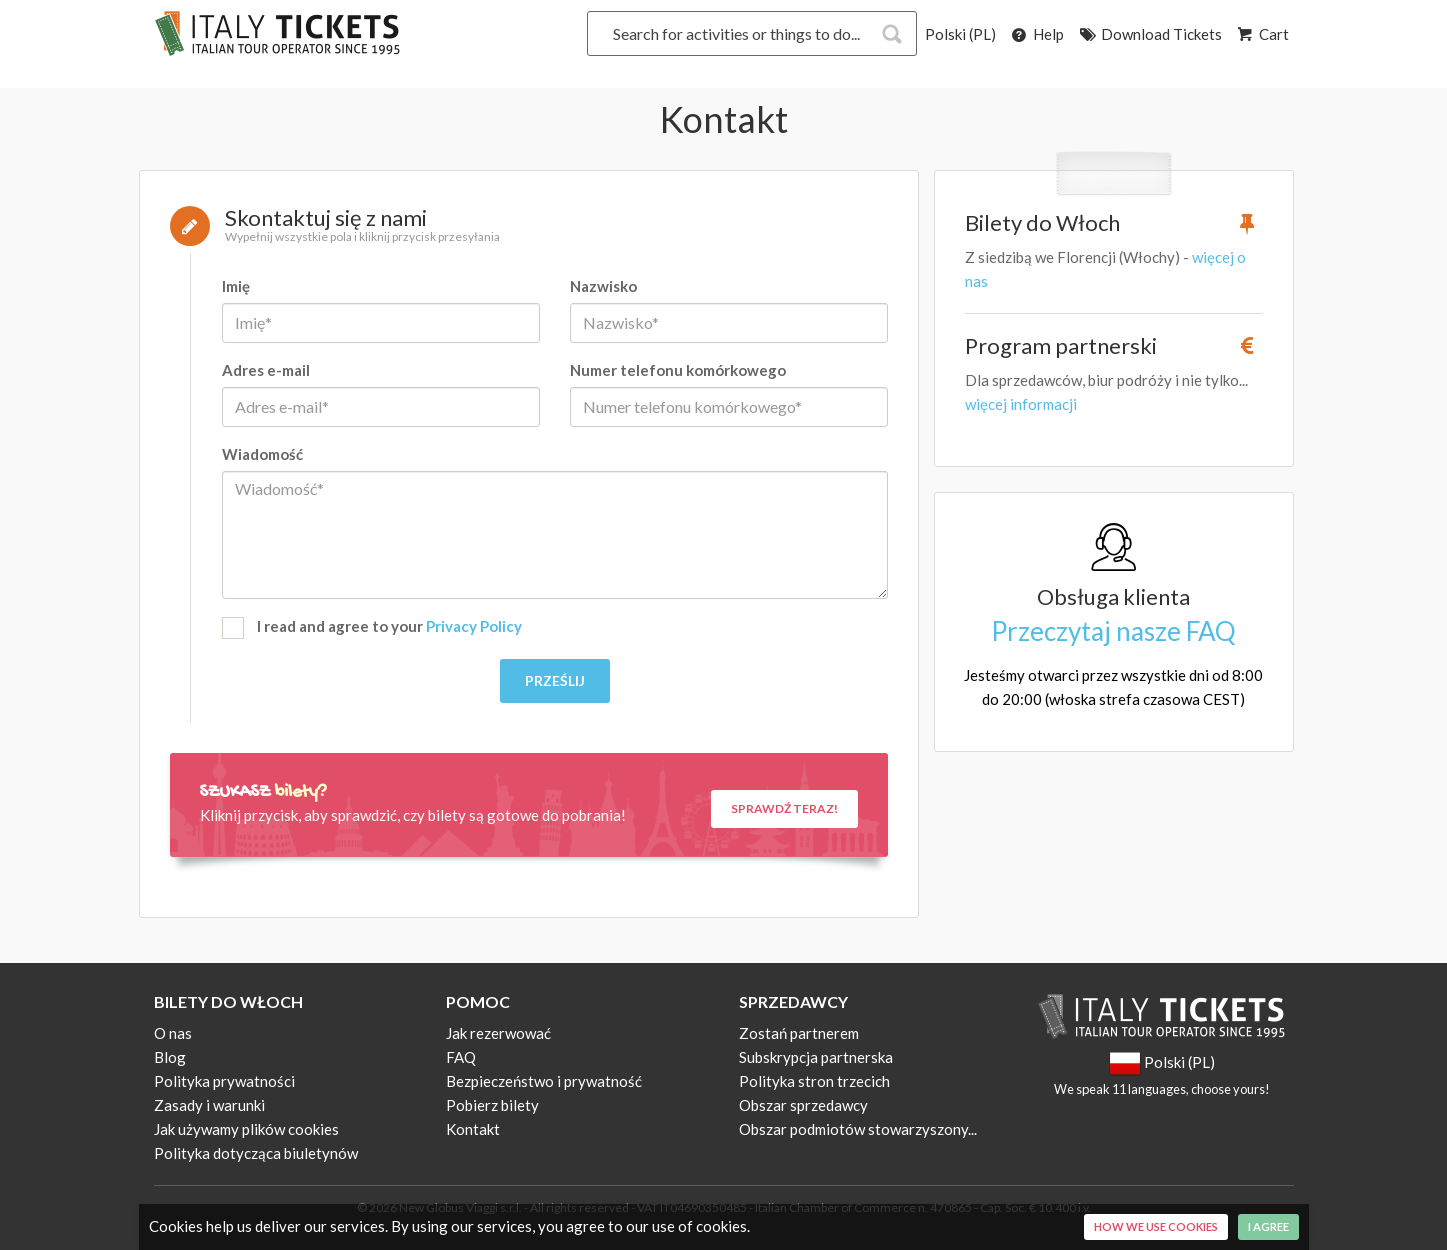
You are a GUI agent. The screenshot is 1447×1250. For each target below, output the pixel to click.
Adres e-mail (266, 370)
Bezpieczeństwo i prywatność (544, 1081)
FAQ (461, 1057)
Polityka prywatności (224, 1081)
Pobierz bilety (492, 1105)
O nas (173, 1033)
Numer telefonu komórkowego (678, 370)
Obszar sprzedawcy (803, 1105)
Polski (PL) (960, 34)
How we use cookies (1156, 1226)
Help (1036, 34)
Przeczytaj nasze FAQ (1113, 631)
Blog (170, 1057)
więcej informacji (1021, 404)
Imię (236, 286)
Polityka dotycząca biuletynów (256, 1153)
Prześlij (555, 680)
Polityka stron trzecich (814, 1081)
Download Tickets (1149, 34)
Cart (1262, 34)
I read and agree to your (372, 628)
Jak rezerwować (498, 1033)
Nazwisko (603, 286)
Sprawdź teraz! (784, 808)
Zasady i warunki (209, 1105)
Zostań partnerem (799, 1033)
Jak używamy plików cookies (246, 1129)
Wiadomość (262, 454)
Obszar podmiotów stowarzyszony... (858, 1129)
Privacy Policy (474, 626)
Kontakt (473, 1129)
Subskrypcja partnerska (816, 1057)
